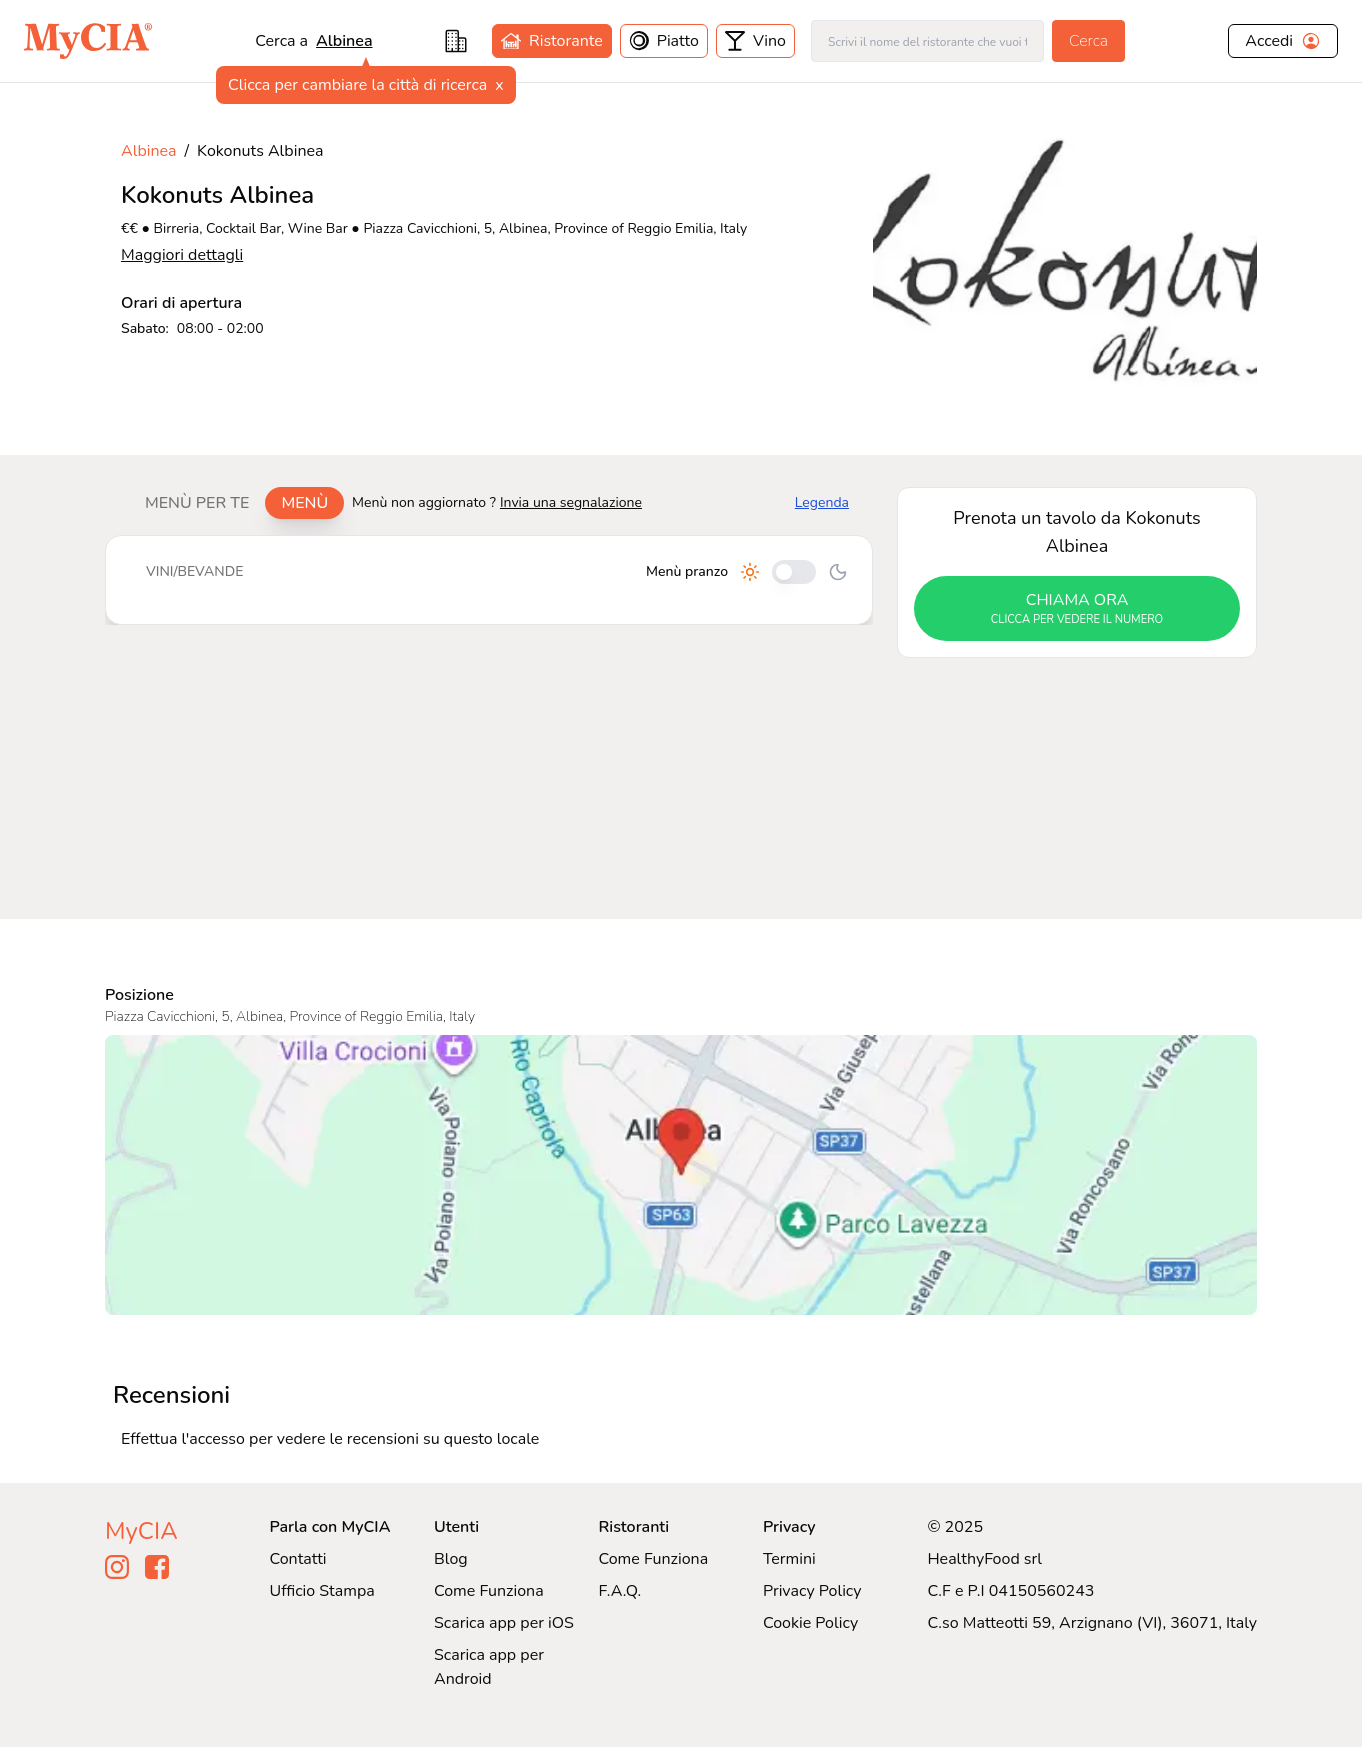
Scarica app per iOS (504, 1623)
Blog (451, 1559)
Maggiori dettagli (182, 255)
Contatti (298, 1559)
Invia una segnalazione (571, 502)
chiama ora (1077, 609)
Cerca (1088, 41)
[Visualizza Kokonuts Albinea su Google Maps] (681, 1175)
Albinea (344, 41)
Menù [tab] (304, 503)
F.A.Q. (619, 1591)
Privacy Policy (812, 1591)
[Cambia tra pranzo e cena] (794, 572)
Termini (789, 1559)
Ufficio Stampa (322, 1591)
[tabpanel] (489, 580)
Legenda (822, 502)
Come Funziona (489, 1591)
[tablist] (236, 503)
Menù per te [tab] (197, 503)
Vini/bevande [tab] (194, 571)
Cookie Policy (810, 1623)
